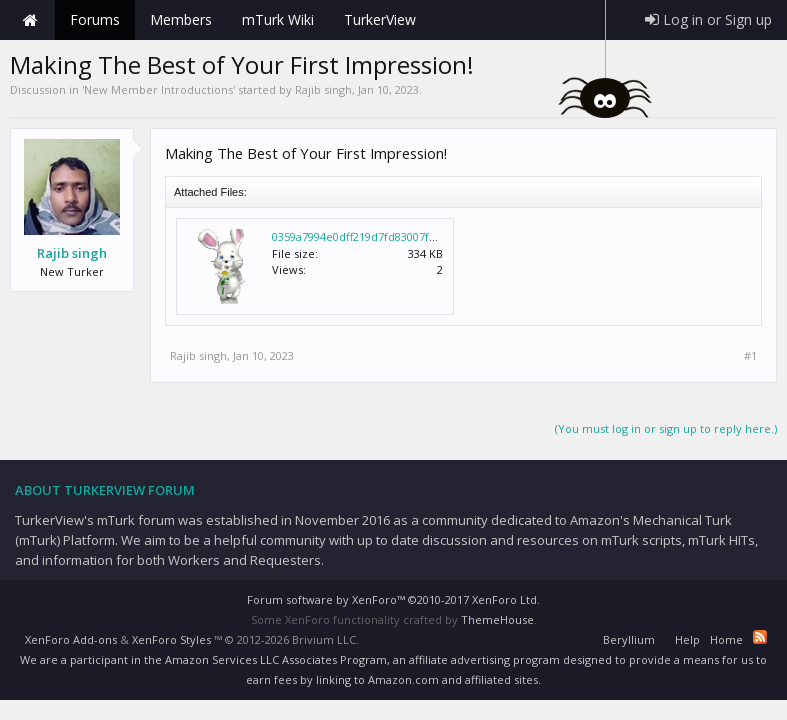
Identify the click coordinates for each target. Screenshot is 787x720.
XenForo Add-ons (71, 639)
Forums (95, 19)
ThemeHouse (497, 619)
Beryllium (629, 639)
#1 (750, 356)
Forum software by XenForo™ (393, 599)
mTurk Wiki (278, 19)
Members (181, 19)
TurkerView (380, 19)
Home (30, 20)
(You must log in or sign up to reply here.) (666, 428)
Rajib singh (323, 89)
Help (687, 639)
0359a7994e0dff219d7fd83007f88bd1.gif (374, 236)
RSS (760, 637)
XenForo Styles (171, 639)
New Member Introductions (158, 89)
